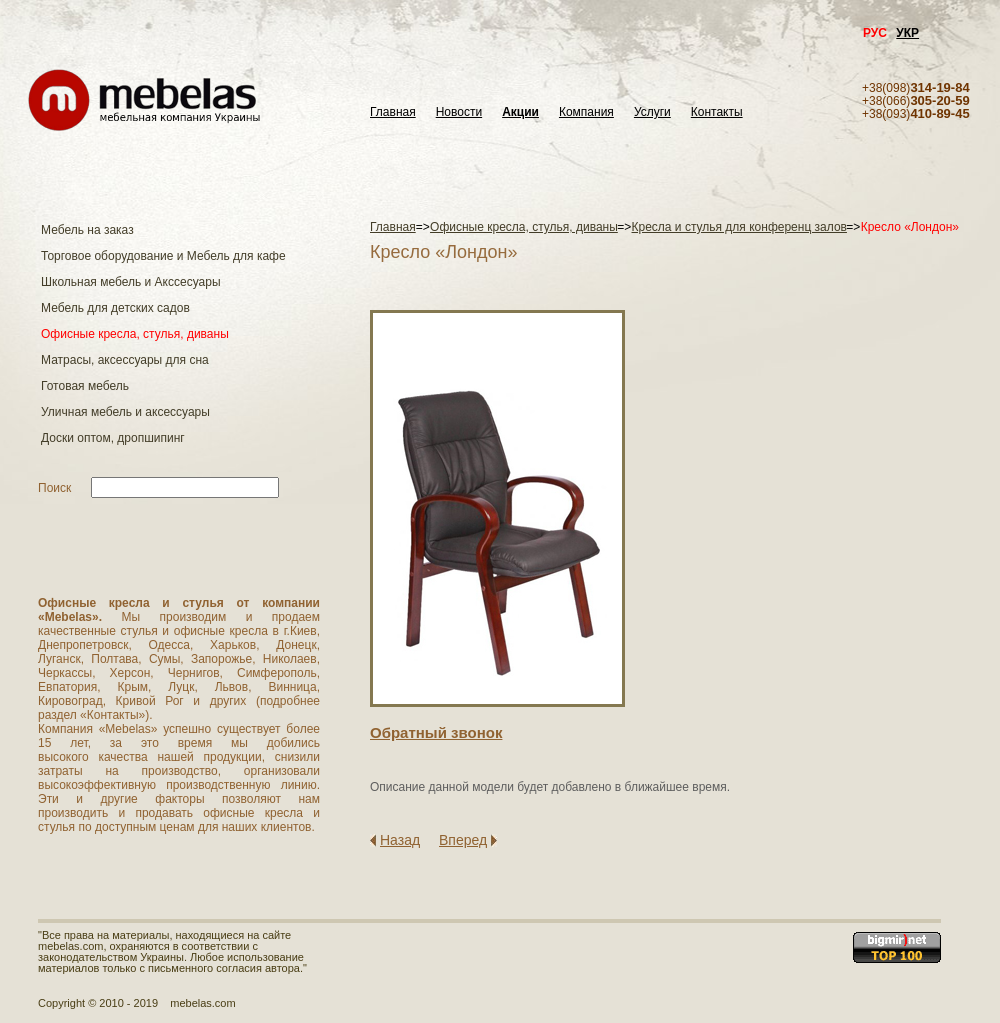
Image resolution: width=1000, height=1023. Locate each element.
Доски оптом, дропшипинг (113, 438)
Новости (459, 112)
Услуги (652, 112)
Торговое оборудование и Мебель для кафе (163, 256)
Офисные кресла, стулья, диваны (135, 334)
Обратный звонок (436, 732)
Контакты (717, 112)
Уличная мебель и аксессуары (125, 412)
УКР (907, 33)
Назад (400, 840)
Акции (520, 112)
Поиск (54, 488)
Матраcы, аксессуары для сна (125, 360)
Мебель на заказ (87, 230)
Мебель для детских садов (115, 308)
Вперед (463, 840)
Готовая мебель (85, 386)
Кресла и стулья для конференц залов (739, 227)
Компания (586, 112)
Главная (393, 112)
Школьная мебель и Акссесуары (131, 282)
